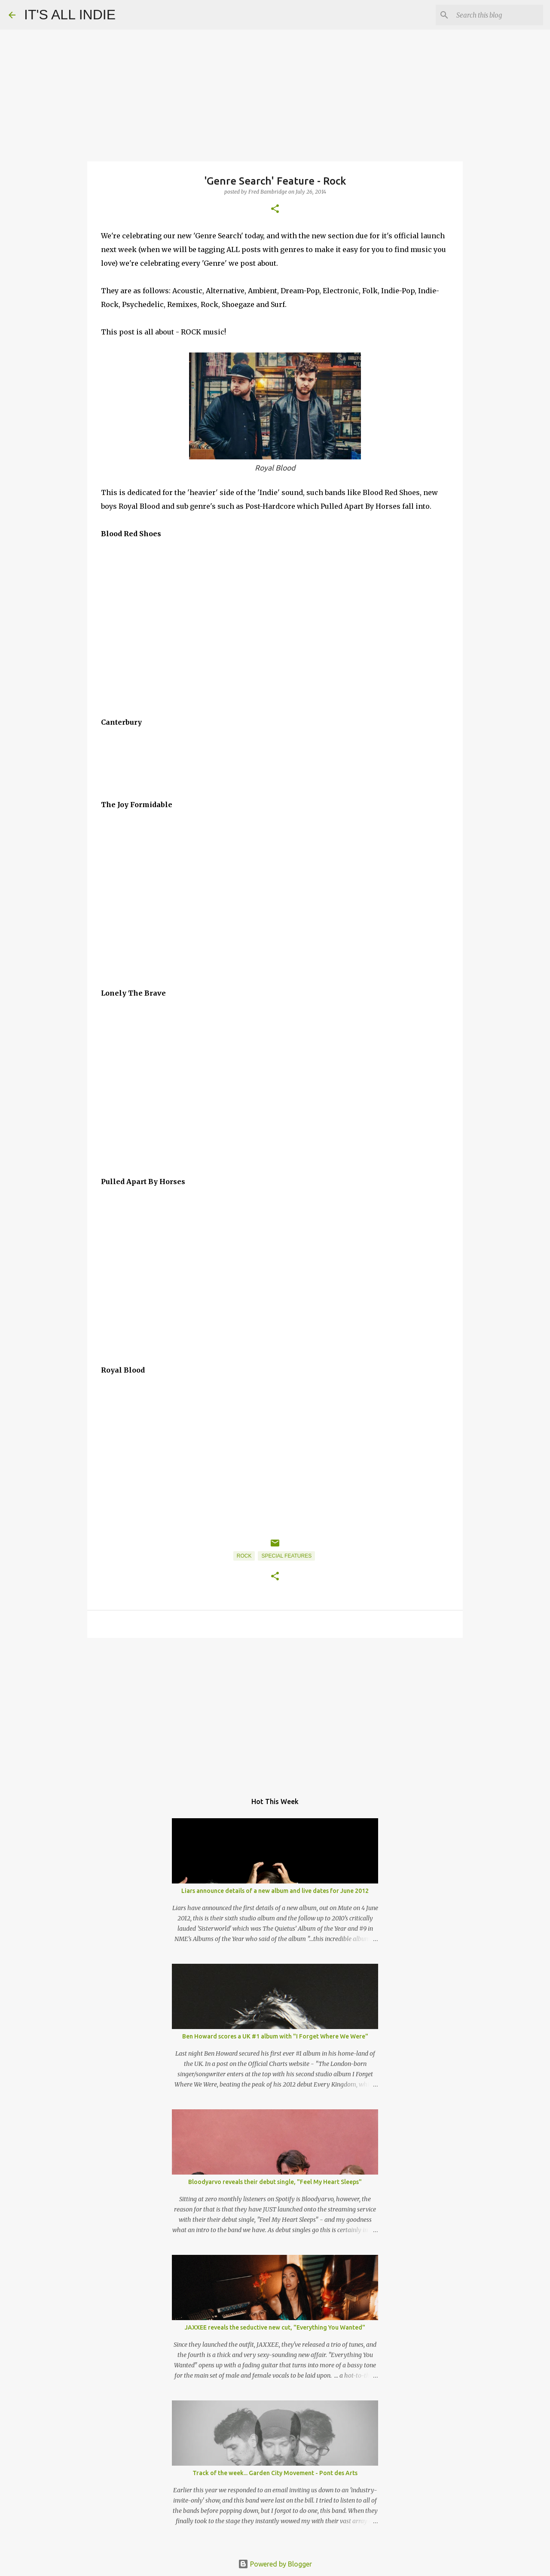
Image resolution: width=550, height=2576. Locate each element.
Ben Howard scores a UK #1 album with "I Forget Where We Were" (275, 2036)
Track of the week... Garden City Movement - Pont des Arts (275, 2473)
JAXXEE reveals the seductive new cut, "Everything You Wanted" (275, 2327)
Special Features (286, 1556)
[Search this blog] (498, 15)
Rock (244, 1556)
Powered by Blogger (275, 2564)
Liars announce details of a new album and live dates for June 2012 (275, 1890)
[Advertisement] (275, 1711)
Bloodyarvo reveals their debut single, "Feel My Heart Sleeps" (275, 2181)
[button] (275, 209)
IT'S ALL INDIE (70, 14)
